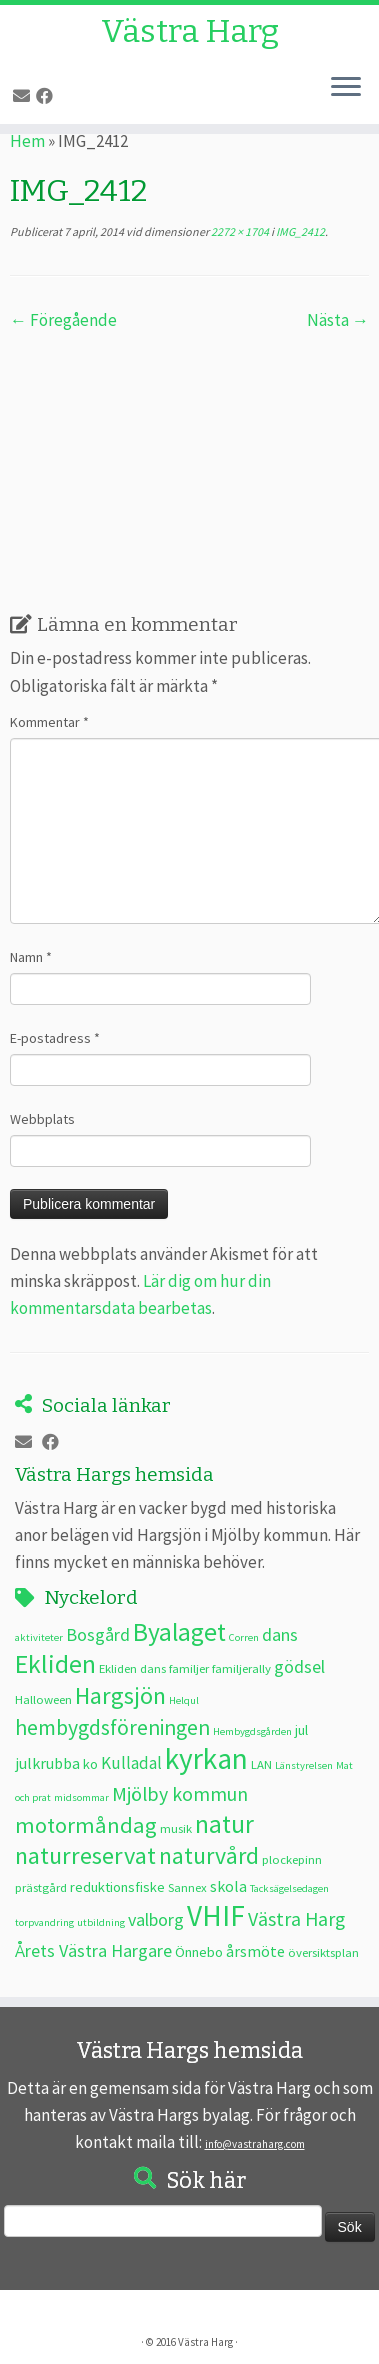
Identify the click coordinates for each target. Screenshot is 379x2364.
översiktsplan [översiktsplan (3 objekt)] (323, 1952)
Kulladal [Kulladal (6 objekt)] (131, 1763)
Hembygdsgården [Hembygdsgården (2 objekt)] (252, 1731)
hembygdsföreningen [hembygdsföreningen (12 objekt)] (112, 1727)
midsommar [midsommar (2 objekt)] (81, 1797)
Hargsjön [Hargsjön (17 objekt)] (120, 1695)
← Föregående (63, 320)
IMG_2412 (299, 231)
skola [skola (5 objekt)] (228, 1886)
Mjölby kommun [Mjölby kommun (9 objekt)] (180, 1793)
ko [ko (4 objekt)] (90, 1764)
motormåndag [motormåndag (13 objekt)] (86, 1825)
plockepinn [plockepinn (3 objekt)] (292, 1859)
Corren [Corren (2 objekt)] (244, 1637)
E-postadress (55, 1038)
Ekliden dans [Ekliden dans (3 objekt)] (132, 1668)
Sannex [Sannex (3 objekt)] (187, 1887)
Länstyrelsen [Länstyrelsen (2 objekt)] (304, 1765)
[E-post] (24, 96)
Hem (27, 141)
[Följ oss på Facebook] (47, 96)
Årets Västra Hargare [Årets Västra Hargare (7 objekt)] (93, 1950)
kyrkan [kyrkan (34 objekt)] (206, 1758)
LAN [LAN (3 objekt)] (261, 1764)
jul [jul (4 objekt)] (301, 1730)
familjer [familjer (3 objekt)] (189, 1668)
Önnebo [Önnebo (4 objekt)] (199, 1952)
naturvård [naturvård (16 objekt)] (209, 1856)
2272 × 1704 (239, 231)
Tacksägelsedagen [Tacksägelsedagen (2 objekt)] (289, 1888)
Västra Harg (190, 31)
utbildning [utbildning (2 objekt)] (101, 1922)
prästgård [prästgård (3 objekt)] (41, 1887)
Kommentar (49, 722)
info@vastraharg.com (255, 2144)
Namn (31, 957)
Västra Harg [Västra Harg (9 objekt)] (296, 1918)
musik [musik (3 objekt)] (176, 1828)
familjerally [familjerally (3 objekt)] (241, 1668)
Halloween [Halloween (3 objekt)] (43, 1699)
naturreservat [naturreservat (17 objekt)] (85, 1855)
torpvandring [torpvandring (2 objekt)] (44, 1922)
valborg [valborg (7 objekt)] (156, 1919)
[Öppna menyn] (346, 88)
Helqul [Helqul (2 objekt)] (184, 1700)
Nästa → (338, 320)
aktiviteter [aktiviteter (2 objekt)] (39, 1637)
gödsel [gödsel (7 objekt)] (299, 1666)
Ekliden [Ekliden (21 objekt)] (55, 1664)
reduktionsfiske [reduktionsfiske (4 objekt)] (117, 1887)
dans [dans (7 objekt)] (280, 1634)
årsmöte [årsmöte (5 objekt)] (255, 1951)
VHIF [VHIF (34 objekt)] (216, 1915)
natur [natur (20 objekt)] (224, 1824)
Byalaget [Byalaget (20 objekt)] (179, 1632)
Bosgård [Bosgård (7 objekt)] (98, 1634)
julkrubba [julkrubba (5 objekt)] (47, 1763)
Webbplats (42, 1119)
